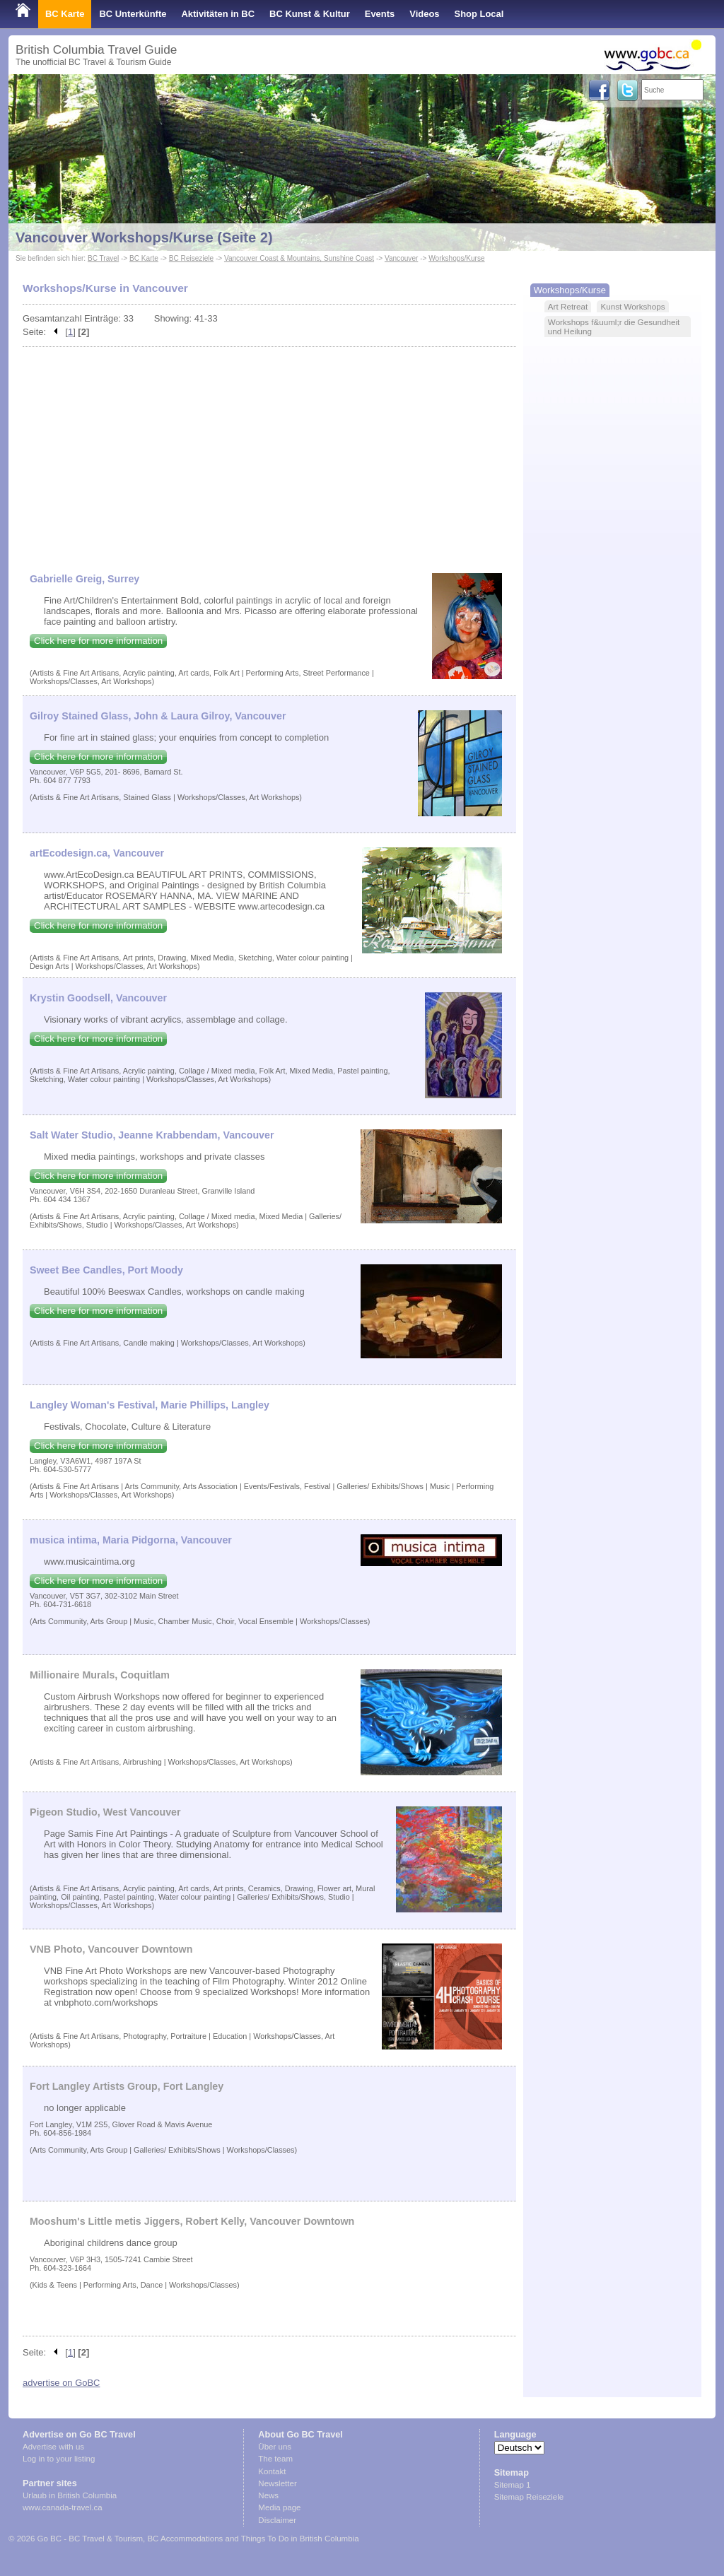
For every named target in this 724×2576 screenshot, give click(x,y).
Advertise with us (53, 2446)
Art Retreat (568, 306)
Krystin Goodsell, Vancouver (98, 998)
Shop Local (479, 13)
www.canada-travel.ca (63, 2507)
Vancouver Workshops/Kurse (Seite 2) (144, 237)
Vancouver (401, 258)
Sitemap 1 (512, 2485)
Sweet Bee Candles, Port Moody (106, 1270)
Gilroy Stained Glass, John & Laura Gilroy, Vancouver (158, 716)
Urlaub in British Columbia (70, 2495)
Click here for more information (98, 640)
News (268, 2495)
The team (275, 2458)
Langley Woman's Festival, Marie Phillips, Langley (149, 1405)
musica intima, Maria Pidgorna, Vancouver (131, 1540)
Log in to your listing (59, 2458)
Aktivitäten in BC (218, 13)
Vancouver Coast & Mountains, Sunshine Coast (299, 258)
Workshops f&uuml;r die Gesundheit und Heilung (613, 326)
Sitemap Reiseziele (529, 2497)
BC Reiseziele (191, 258)
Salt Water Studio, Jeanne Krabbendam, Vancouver (152, 1135)
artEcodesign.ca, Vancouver (97, 853)
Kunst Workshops (632, 306)
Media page (279, 2507)
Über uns (274, 2446)
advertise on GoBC (61, 2382)
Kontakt (272, 2471)
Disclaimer (277, 2520)
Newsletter (277, 2483)
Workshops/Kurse (456, 258)
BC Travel (103, 258)
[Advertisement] (269, 453)
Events (380, 13)
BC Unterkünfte (132, 13)
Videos (424, 13)
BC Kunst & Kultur (309, 13)
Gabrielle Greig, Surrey (84, 578)
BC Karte (64, 13)
